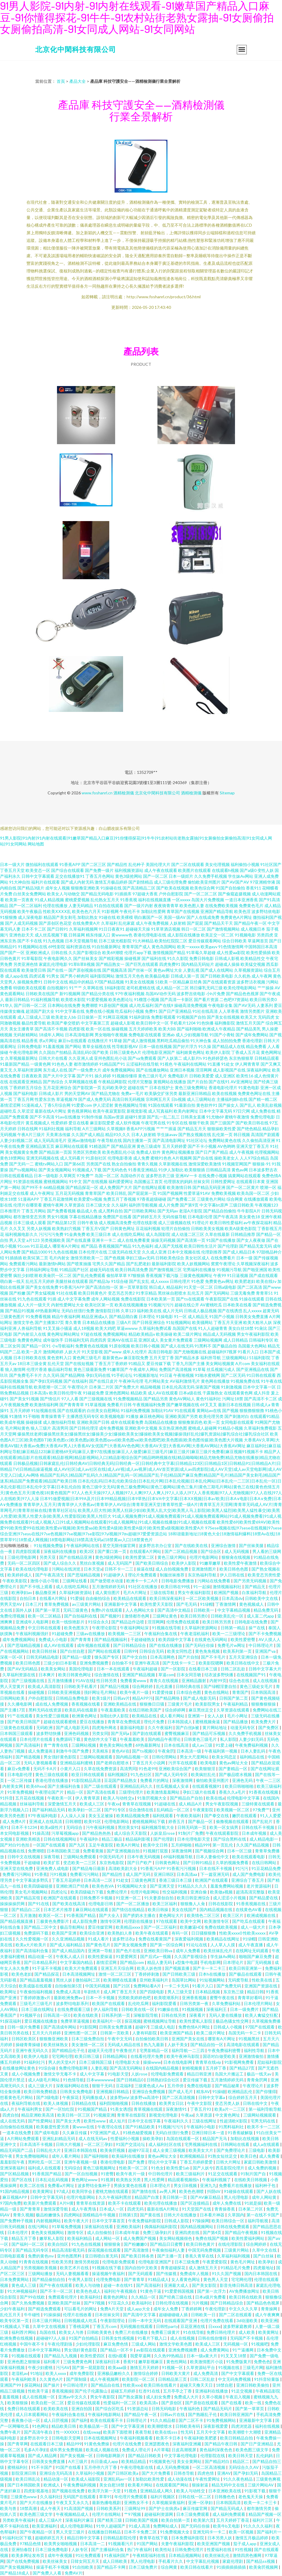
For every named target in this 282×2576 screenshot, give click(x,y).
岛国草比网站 (184, 1979)
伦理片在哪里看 (27, 1204)
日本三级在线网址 (38, 2009)
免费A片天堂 (112, 2308)
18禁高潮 (29, 2508)
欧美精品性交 (252, 958)
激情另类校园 (87, 2261)
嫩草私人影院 (52, 2238)
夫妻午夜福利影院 (178, 2543)
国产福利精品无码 (49, 1809)
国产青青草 (30, 2208)
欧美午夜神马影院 (183, 2056)
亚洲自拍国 (82, 2408)
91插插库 (123, 893)
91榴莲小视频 (146, 999)
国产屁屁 (195, 923)
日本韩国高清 (263, 1692)
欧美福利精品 (80, 2238)
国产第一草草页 (250, 2408)
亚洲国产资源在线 (261, 1985)
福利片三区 (263, 2520)
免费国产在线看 (117, 1216)
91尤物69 (215, 1116)
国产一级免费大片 (84, 1069)
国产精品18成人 (15, 2572)
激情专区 (76, 2232)
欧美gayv (209, 946)
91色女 (157, 2167)
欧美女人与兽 (72, 2332)
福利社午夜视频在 (121, 2291)
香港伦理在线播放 (52, 1780)
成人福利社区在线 (165, 2144)
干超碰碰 (32, 1862)
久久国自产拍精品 (55, 1052)
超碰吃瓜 (8, 1110)
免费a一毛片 (132, 1093)
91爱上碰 (224, 1745)
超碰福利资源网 (159, 2514)
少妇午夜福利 (13, 2308)
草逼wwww (127, 1328)
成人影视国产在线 (229, 1069)
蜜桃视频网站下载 (149, 1821)
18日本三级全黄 (32, 1363)
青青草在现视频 (137, 1803)
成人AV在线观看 (163, 1392)
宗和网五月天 (158, 1099)
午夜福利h (89, 1839)
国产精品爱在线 (264, 1897)
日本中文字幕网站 (45, 2349)
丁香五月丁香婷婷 (111, 1363)
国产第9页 (189, 1204)
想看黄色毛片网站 (17, 2097)
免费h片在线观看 (107, 1610)
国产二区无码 (233, 1375)
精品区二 (241, 2461)
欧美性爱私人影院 (196, 2021)
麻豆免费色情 (116, 2343)
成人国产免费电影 (249, 1874)
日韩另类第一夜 (194, 2003)
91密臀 (107, 2173)
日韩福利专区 (261, 1339)
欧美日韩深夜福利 (166, 1598)
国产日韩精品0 (130, 2079)
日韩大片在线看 (53, 1058)
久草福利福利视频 (234, 2255)
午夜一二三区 (268, 1780)
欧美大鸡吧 (105, 1328)
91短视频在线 (43, 1410)
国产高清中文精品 (174, 1610)
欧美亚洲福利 (45, 2525)
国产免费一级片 (99, 870)
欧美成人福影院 (86, 2478)
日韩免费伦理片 (189, 2549)
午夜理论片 (78, 1386)
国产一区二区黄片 (242, 1187)
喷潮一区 (268, 1187)
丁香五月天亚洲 (228, 1322)
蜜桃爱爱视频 (77, 899)
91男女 (52, 975)
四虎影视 (76, 1028)
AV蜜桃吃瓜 (211, 1304)
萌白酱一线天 (12, 1281)
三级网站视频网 (208, 1339)
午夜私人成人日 (70, 1956)
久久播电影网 (20, 1703)
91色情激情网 (231, 946)
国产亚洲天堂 (162, 1885)
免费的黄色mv (41, 2255)
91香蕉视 (128, 899)
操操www (152, 2062)
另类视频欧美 (53, 1240)
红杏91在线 (150, 2390)
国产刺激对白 (236, 1416)
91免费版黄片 (238, 2361)
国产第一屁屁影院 (89, 2367)
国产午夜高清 (225, 1216)
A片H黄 (67, 2203)
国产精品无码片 (218, 2408)
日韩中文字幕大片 (265, 1668)
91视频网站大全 (132, 1885)
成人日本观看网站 (32, 2414)
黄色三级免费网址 (191, 1087)
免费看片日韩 (119, 1404)
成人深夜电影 (30, 917)
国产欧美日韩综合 (152, 1563)
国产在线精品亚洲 (76, 1557)
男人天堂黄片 (13, 1686)
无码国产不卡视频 (247, 2338)
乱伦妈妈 (264, 2455)
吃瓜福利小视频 (129, 1011)
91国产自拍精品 (84, 2338)
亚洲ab (168, 1034)
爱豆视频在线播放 (41, 2021)
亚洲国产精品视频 (139, 1674)
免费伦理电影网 (73, 2067)
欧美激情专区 (217, 1921)
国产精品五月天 (191, 1128)
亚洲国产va (265, 1651)
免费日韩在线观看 (24, 2408)
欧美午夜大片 (77, 2220)
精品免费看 (256, 1046)
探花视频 (133, 2021)
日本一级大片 (12, 864)
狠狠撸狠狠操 (264, 1703)
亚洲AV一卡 (186, 1175)
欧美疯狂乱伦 (203, 1774)
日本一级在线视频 (155, 1046)
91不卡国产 (42, 2467)
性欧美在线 (262, 1979)
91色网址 (40, 2426)
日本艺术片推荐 (58, 1909)
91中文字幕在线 (70, 1011)
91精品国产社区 (74, 1269)
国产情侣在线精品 (128, 1909)
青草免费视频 (57, 1604)
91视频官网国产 (236, 1163)
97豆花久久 (118, 2302)
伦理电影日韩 (101, 1903)
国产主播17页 (13, 1709)
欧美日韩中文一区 (152, 1022)
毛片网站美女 (156, 1381)
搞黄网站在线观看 (244, 1175)
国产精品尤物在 (105, 1093)
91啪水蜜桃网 (207, 1375)
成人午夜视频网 (105, 2379)
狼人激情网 (15, 1369)
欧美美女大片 (201, 2150)
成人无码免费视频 (173, 2467)
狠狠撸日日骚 (152, 1703)
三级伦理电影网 (22, 1557)
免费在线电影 (199, 2085)
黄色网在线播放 (215, 1381)
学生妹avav (167, 1134)
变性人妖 (265, 870)
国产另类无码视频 (250, 1580)
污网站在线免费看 (214, 1580)
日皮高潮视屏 (184, 2449)
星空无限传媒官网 (119, 1545)
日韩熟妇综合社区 (163, 2079)
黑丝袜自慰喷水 (172, 1292)
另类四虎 (265, 934)
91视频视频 (193, 2009)
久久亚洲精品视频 (68, 1938)
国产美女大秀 (68, 2120)
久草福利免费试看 (155, 1328)
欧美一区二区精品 (45, 1615)
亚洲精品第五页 (40, 1146)
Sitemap (227, 792)
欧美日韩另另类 (217, 1621)
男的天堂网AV (77, 1093)
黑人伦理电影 (236, 2197)
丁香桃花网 (79, 2326)
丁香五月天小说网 (149, 1762)
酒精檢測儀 (123, 792)
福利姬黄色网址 (190, 1052)
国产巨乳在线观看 (141, 964)
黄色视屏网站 (79, 1110)
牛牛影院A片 (249, 1210)
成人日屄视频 (56, 2420)
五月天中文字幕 (211, 2432)
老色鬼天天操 (251, 2496)
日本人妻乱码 (253, 1750)
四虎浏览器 (242, 2426)
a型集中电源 (186, 1962)
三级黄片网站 (237, 2250)
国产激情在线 (144, 2191)
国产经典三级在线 (176, 2296)
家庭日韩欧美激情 (261, 2161)
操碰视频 (119, 1028)
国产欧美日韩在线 (252, 1122)
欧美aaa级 (117, 2367)
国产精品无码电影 (97, 893)
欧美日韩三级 (87, 2056)
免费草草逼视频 (75, 2021)
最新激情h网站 (52, 1263)
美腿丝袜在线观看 (71, 1281)
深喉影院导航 (146, 2015)
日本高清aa (187, 1874)
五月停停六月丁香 (101, 2467)
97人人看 (69, 1398)
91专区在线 (177, 1122)
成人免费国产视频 (140, 2238)
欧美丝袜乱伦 (217, 2555)
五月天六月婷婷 (47, 2032)
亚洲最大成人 (176, 2285)
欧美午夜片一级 (135, 1692)
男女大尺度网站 (194, 1756)
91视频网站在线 (32, 946)
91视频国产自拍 (191, 1017)
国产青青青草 (71, 1404)
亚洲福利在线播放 (212, 2390)
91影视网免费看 (239, 2062)
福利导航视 (258, 2220)
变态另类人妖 (228, 2103)
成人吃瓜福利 (141, 1005)
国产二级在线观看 (101, 1786)
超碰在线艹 (138, 1087)
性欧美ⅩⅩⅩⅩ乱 (57, 911)
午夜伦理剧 (215, 2308)
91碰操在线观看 (239, 2191)
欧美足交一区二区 (217, 934)
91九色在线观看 (32, 1298)
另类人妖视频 (38, 1228)
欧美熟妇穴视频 (66, 1228)
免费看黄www (133, 1680)
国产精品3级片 (30, 887)
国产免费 (136, 2161)
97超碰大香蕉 (145, 893)
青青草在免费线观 (124, 1721)
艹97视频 (133, 2514)
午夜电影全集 (220, 1005)
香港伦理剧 (252, 1040)
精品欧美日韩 (64, 2426)
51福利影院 (259, 1357)
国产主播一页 (170, 2255)
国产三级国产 (222, 1122)
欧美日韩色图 (28, 1662)
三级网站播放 (40, 2273)
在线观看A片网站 (146, 1551)
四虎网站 (72, 2214)
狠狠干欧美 (199, 1122)
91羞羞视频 (53, 1046)
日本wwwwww (100, 2079)
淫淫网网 (203, 1069)
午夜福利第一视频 (221, 1750)
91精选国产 (99, 1146)
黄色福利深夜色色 (216, 2449)
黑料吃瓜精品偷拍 (173, 1040)
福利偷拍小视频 (245, 864)
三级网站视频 (84, 1745)
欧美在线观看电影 (249, 1856)
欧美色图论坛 (120, 999)
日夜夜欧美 (31, 1075)
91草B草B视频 (81, 964)
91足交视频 (242, 2390)
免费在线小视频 (99, 1011)
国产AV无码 (245, 1005)
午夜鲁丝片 (126, 2050)
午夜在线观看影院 (222, 1833)
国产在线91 (219, 1081)
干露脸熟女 (212, 1392)
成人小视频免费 (26, 2073)
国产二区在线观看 (187, 864)
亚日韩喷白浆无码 (102, 2255)
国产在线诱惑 (230, 1310)
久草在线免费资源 (101, 1768)
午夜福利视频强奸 (32, 1633)
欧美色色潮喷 (192, 2191)
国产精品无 (255, 1586)
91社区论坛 (196, 1140)
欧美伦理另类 (211, 1416)
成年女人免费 (166, 2308)
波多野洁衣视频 (250, 981)
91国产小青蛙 (222, 1034)
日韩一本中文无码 (145, 2320)
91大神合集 (201, 1040)
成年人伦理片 (134, 1351)
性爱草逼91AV (197, 1193)
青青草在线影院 (132, 2114)
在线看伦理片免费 (147, 2056)
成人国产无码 (138, 1874)
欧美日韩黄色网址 (75, 1674)
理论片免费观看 (142, 1574)
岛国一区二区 (107, 1175)
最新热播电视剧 (107, 2502)
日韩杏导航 (184, 2473)
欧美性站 (163, 2549)
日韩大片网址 (228, 2161)
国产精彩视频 (111, 958)
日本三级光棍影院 (115, 940)
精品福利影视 (138, 1839)
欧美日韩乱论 (28, 2478)
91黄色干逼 (151, 2291)
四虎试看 (37, 975)
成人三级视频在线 (174, 1222)
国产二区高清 (249, 1287)
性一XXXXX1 (68, 2432)
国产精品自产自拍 (187, 1797)
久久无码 (51, 1375)
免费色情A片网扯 (194, 2026)
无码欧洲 (44, 1727)
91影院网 (88, 2026)
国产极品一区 (201, 1821)
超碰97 (141, 2026)
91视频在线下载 (107, 2267)
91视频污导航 (229, 1269)
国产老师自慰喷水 (113, 1762)
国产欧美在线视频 (172, 887)
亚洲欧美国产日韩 (93, 1422)
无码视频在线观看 (137, 2326)
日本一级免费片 (245, 2009)
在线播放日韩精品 (105, 2531)
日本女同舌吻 (189, 1674)
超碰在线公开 (186, 1304)
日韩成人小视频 (228, 2026)
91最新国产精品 (14, 1064)
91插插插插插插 (231, 2567)
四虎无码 (136, 2208)
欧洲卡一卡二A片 (142, 1580)
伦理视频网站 (267, 1152)
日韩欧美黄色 (100, 2332)
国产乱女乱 (139, 1281)
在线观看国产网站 (172, 2484)
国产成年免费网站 (252, 1034)
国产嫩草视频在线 (182, 1404)
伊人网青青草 (247, 1064)
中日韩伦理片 (161, 2173)
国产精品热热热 (97, 1833)
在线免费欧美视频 (221, 905)
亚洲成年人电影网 (32, 1621)
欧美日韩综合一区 (228, 2220)
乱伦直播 (164, 1686)
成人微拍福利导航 (59, 1422)
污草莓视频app (65, 1833)
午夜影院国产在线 (221, 1298)
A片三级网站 (94, 1128)
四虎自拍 (10, 2114)
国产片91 (85, 1075)
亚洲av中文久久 (73, 2396)
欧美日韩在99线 (176, 1586)
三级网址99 (135, 2508)
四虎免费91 (169, 964)
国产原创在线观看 (202, 2402)
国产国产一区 (12, 952)
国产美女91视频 (24, 1398)
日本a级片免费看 (211, 2296)
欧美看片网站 (140, 2484)
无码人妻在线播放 (226, 2015)
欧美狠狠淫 (205, 1768)
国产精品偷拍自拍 (49, 2279)
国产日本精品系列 (41, 1962)
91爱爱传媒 (163, 1692)
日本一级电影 (46, 1175)
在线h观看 (118, 2355)
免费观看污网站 (23, 1263)
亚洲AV (224, 2473)
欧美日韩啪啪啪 (239, 1786)
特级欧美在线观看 (29, 987)
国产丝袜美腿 (251, 1545)
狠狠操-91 (261, 1163)
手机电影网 (210, 1962)
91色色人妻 (62, 1064)
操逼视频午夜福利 (109, 2273)
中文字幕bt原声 (213, 1204)
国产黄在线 (150, 2214)
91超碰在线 (165, 1803)
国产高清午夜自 (38, 2432)
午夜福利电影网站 (105, 2414)
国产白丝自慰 (72, 1651)
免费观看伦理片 (63, 2296)
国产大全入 (109, 1915)
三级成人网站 (144, 2343)
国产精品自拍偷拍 (219, 1210)
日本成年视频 (254, 1833)
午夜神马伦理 (131, 1381)
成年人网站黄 (264, 2197)
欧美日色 (248, 2156)
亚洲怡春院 (22, 2549)
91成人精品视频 (49, 899)
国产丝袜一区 (140, 970)
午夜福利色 (190, 2408)
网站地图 (36, 843)
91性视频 (243, 2549)
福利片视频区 (163, 2496)
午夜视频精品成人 (73, 2514)
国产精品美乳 (248, 1028)
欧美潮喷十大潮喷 (245, 2432)
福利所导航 (210, 1357)
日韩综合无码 (152, 1651)
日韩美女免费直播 (251, 1316)
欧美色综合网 (202, 887)
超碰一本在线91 (118, 2285)
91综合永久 (98, 1621)
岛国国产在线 (184, 1328)
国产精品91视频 (19, 1310)
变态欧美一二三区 (80, 1862)
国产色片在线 (128, 1950)
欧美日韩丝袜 (45, 1651)
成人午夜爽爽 (268, 2314)
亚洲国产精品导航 (216, 911)
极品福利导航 (60, 1369)
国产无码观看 (141, 2273)
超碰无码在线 (102, 1269)
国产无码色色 (115, 1169)
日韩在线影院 (221, 1903)
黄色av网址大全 (167, 970)
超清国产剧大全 (40, 1011)
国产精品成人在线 (228, 1046)
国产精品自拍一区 (207, 2044)
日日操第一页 (89, 1017)
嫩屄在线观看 (245, 1815)
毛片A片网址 (135, 1592)
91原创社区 (96, 1157)
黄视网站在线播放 (169, 1081)
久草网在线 (93, 987)
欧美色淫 (242, 911)
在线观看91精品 (264, 1416)
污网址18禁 (232, 1398)
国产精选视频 (28, 1756)
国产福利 (79, 2420)
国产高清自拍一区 (101, 1287)
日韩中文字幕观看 (37, 876)
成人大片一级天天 (33, 1304)
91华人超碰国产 (111, 2525)
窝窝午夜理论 (223, 1263)
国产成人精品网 (43, 2455)
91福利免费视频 (135, 1410)
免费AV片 (74, 2572)
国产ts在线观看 (190, 1298)
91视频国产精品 (93, 2109)
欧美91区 (93, 1821)
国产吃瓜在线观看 (249, 1921)
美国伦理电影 (81, 1668)
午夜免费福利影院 (145, 2220)
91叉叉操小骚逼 (57, 1328)
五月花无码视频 (69, 1193)
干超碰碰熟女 (143, 1639)
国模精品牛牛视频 (99, 2214)
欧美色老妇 (21, 1974)
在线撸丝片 (98, 1040)
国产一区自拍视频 (81, 2173)
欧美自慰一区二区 (48, 2402)
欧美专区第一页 (15, 2320)
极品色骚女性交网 (232, 2021)
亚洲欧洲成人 (38, 952)
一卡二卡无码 (177, 1985)
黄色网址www (84, 2179)
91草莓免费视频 (67, 2226)
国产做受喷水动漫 (107, 1580)
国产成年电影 (47, 2132)
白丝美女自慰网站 (103, 1410)
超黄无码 (271, 1310)
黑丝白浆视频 (92, 1563)
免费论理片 (117, 1891)
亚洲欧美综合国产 (175, 1768)
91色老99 (147, 1768)
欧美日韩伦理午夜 (65, 1392)
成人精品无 (198, 1316)
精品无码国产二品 (17, 2150)
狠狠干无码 (102, 2085)
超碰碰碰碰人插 (174, 2314)
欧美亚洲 (269, 2320)
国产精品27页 (242, 2067)
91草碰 (115, 1040)
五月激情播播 (60, 1680)
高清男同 (60, 1428)
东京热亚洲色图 (172, 1428)
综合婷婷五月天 (243, 2097)
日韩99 (130, 1651)
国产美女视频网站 (54, 1169)
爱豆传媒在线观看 (84, 2402)
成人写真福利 (160, 1110)
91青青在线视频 (34, 2261)
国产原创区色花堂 (55, 923)
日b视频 (178, 1099)
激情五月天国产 (250, 1022)
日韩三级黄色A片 (125, 1052)
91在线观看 (185, 1410)
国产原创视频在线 (84, 970)
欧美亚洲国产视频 (214, 2543)
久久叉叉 (17, 1228)
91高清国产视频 (79, 2508)
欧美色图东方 (77, 1627)
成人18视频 (83, 1328)
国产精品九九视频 (61, 2355)
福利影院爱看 (164, 2003)
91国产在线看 (69, 2467)
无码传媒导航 (174, 1216)
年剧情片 (92, 1991)
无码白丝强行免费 (77, 1310)
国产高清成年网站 (60, 2026)
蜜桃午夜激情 (237, 1116)
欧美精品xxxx (128, 1927)
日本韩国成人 (180, 1721)
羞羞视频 (11, 2396)
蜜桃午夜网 (53, 1204)
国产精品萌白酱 (123, 1316)
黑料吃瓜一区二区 (45, 2161)
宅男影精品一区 (154, 2050)
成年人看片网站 (66, 2156)
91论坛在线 (197, 1944)
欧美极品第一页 (94, 2426)
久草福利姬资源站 (76, 1592)
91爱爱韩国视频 (179, 2291)
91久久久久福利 (258, 2525)
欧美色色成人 (89, 2291)
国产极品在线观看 (246, 1974)
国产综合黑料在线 (230, 1839)
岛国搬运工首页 (148, 1181)
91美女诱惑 (120, 2109)
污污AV (63, 2367)
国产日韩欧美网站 (140, 1210)
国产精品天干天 (218, 923)
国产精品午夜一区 (250, 923)
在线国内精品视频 (162, 2067)
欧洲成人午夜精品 (218, 1028)
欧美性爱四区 (93, 2355)
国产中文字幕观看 (238, 2373)
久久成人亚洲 (154, 1251)
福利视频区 (118, 1774)
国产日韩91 (57, 928)
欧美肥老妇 (245, 1281)
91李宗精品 (146, 1292)
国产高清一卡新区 (176, 999)
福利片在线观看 (45, 882)
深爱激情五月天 (62, 1803)
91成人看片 (99, 1938)
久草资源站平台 (201, 2367)
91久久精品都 (163, 2420)
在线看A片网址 (53, 1598)
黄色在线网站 (217, 1692)
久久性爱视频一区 (32, 1938)
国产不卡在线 (29, 940)
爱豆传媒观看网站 (204, 940)
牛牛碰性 (32, 2314)
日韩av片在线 (173, 2414)
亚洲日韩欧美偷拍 (253, 2385)
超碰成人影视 (122, 1022)
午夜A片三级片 (31, 1134)
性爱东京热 (45, 1099)
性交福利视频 (175, 1891)
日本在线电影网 (178, 2062)
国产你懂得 (266, 2091)
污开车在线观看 (183, 1762)
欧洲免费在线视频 (17, 2338)
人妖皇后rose (163, 1833)
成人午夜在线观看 (160, 870)
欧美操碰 (164, 1334)
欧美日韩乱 (116, 1193)
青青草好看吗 (250, 1997)
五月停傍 (175, 2085)
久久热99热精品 (169, 2355)
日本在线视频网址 (101, 2437)
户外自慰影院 (171, 893)
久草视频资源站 (248, 970)
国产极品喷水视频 (236, 1774)
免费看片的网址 (155, 1780)
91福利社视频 (51, 1128)
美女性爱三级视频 (53, 1715)
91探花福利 (11, 2021)
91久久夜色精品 (238, 2478)
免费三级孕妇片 (157, 2232)
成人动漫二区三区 (187, 1234)
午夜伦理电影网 (23, 1052)
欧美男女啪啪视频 (61, 2543)
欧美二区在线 (32, 2185)
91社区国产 (270, 864)
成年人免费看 (188, 1950)
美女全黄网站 (189, 2461)
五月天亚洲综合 (243, 1657)
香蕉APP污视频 (140, 1128)
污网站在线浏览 (66, 1568)
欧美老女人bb (63, 1017)
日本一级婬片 (181, 876)
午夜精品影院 (268, 2390)
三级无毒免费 (242, 1292)
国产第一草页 (48, 1610)
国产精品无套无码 (255, 1246)
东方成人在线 (55, 1069)
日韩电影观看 (13, 2255)
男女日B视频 (186, 2185)
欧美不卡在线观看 (125, 2203)
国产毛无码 (187, 1604)
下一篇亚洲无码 (215, 1874)
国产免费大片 (127, 1386)
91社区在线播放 (143, 1586)
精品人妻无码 (160, 1962)
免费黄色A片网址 (236, 917)
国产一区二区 (155, 876)
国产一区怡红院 (60, 2109)
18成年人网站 (51, 1034)
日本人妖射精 (143, 1134)
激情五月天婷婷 (145, 2367)
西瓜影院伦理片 (230, 2167)
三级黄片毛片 (180, 1703)
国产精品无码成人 (227, 2508)
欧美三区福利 (165, 1903)
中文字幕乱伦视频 (203, 2561)
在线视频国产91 (251, 1674)
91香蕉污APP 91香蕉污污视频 (168, 1868)
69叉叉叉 (208, 1404)
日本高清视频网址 (79, 1974)
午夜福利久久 (176, 2120)
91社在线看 (66, 1292)
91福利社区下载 (17, 2537)
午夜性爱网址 (208, 2478)
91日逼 (166, 1375)
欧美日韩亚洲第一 (246, 1968)
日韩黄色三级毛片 (201, 1739)
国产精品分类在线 (97, 993)
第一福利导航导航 (265, 2109)
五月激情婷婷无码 (109, 1586)
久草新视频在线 (173, 1163)
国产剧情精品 (140, 882)
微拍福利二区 (88, 1979)
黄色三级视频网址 (100, 2167)
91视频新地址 (146, 1375)
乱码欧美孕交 (114, 1087)
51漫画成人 (32, 1105)
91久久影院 (177, 958)
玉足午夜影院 (101, 1844)
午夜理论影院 (105, 1627)
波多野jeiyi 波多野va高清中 (135, 2097)
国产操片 (52, 2385)
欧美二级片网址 (187, 1334)
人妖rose (139, 2073)
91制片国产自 (254, 2173)
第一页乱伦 (223, 1844)
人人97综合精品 (254, 1157)
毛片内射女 (59, 1257)
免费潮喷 (89, 1005)
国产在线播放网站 (152, 1069)
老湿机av (19, 2373)
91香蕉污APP (72, 1287)
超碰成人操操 (227, 964)
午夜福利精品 (236, 1703)
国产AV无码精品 (22, 1668)
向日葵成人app (105, 2461)
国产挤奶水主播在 (140, 1915)
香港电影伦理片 (223, 1087)
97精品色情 (31, 2543)
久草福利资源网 (27, 1069)
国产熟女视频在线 (194, 1134)
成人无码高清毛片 (50, 1140)
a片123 (33, 1240)
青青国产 (240, 1692)
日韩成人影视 (227, 958)
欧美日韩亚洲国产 (237, 2414)
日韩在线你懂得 (213, 2338)
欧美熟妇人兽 (120, 1932)
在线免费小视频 (212, 1175)
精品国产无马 (215, 2138)
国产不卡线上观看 (36, 1586)
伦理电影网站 (117, 1821)
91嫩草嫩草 (210, 1563)
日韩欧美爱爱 (201, 1075)
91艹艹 (75, 987)
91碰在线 (107, 917)
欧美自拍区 (58, 2244)
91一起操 (201, 1586)
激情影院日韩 (107, 1310)
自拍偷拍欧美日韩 (152, 2038)
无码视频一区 (236, 2343)
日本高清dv (232, 1598)
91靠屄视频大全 (152, 1797)
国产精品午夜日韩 (221, 2443)
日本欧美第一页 (160, 1298)
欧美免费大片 (264, 1721)
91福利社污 (35, 2062)
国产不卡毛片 (213, 1657)
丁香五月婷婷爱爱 (197, 2161)
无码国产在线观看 (80, 2496)
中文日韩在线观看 (45, 1627)
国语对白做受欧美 (219, 2056)
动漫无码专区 (243, 1727)
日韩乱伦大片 (49, 2150)
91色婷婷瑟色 (215, 1058)
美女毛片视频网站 (31, 1891)
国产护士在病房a (164, 2508)
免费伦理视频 (13, 1615)
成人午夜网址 (42, 1193)
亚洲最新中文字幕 (121, 1604)
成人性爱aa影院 (230, 952)
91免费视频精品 (127, 1398)
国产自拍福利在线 (81, 1615)
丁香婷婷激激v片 (35, 1997)
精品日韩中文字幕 (84, 2537)
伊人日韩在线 (232, 1574)
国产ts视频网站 (23, 1169)
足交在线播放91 (70, 876)
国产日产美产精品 (211, 1152)
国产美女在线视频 (223, 1017)
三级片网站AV (261, 2484)
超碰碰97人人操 (51, 2338)
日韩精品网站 (115, 2056)
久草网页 (67, 1175)
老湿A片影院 (190, 1210)
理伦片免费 (154, 1721)
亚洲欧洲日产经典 (73, 1885)
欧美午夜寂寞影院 (109, 1110)
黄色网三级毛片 (87, 1357)
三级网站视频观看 (96, 1756)
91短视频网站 (178, 1322)
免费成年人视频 (194, 2273)
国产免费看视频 (61, 1210)
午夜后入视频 (238, 2396)
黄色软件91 (206, 1105)
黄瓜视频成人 (38, 1122)
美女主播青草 (21, 1028)
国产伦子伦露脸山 (91, 2390)
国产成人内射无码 (77, 882)
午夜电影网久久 (57, 958)
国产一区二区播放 (133, 1903)
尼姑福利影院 (269, 2062)
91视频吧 (259, 2343)
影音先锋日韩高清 (237, 2285)
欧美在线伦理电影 (32, 1568)
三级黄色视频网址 (195, 1275)
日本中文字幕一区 (259, 1386)
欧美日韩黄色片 (92, 1292)
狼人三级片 (41, 1428)
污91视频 (59, 1874)
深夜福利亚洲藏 (187, 2443)
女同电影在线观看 (237, 1422)
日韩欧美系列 (109, 2508)
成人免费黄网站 (215, 2349)
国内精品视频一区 (133, 1756)
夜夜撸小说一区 (26, 2420)
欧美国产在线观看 (109, 2003)
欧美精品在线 (144, 1715)
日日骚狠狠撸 (204, 1932)
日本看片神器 (212, 2214)
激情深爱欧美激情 (204, 1163)
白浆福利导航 (254, 1592)
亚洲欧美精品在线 (120, 1703)
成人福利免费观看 (229, 2514)
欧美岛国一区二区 (253, 1193)
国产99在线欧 (33, 2296)
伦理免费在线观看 (183, 1621)
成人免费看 (270, 2156)
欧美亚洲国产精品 (177, 2032)
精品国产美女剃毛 (59, 917)
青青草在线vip (208, 2062)
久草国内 (236, 2214)
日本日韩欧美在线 (29, 1357)
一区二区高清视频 (209, 2467)
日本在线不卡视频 (216, 1868)
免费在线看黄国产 (155, 1938)
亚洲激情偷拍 (251, 2056)
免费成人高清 (68, 1991)
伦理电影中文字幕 (244, 1797)
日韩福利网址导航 (42, 1269)
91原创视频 (119, 1345)
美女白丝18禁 (241, 1328)
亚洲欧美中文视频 (141, 1428)
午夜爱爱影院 (215, 2261)
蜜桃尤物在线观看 (112, 2191)
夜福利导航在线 (26, 2103)
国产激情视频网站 (223, 928)
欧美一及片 (31, 1351)
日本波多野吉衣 (263, 1169)
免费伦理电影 (262, 1116)
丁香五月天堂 (12, 870)
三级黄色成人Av (150, 2085)
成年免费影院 (82, 2373)
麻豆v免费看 (19, 1768)
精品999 (202, 1844)
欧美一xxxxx (188, 946)
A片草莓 (161, 2449)
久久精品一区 (144, 2296)
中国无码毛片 (112, 1856)
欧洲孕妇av (22, 1592)
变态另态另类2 (121, 1292)
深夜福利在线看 (99, 2226)
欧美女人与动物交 (63, 893)
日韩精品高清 (218, 1169)
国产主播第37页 (49, 1322)
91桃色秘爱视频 (138, 2132)
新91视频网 (69, 993)
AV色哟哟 (226, 1146)
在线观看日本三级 (47, 2443)
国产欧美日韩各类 (138, 2255)
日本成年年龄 (127, 2232)
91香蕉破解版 (241, 2132)
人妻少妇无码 (251, 1739)
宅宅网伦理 (62, 2056)
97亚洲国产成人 (105, 2132)
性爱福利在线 (219, 2549)
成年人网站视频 (105, 1298)
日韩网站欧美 (13, 1698)
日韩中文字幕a (212, 2097)
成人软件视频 (127, 1122)
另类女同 (100, 1733)
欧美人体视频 (56, 2103)
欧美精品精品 (134, 2461)
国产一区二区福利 (25, 905)
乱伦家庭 (126, 923)
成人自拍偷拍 (100, 2232)
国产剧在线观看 (147, 1733)
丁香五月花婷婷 (66, 1880)
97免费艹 (85, 1175)
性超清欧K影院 (234, 2120)
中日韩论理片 (75, 2385)
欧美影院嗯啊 (211, 1662)
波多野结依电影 (265, 911)
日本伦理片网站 (258, 2003)
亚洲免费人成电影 (53, 1868)
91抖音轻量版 (267, 2379)
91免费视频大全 (175, 2531)
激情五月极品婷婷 (111, 882)
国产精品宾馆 (28, 1897)
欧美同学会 (82, 2191)
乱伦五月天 (10, 2314)
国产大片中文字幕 (59, 1075)
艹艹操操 (265, 987)
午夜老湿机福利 (195, 1633)
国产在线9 (164, 1005)
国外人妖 (24, 1610)
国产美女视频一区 (77, 2455)
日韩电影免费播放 (178, 1580)
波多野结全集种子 (94, 2185)
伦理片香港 (36, 1369)
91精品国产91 (112, 1064)
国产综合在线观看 (67, 870)
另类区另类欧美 (87, 1152)
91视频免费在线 (245, 1381)
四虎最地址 (263, 2267)
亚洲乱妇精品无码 (59, 2138)
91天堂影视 (92, 1351)
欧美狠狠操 (18, 2402)
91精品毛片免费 (236, 2267)
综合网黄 (234, 1199)
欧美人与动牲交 (191, 2490)
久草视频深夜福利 (252, 1263)
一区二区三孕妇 (98, 2144)
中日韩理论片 (261, 1645)
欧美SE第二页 (35, 1257)
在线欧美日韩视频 (251, 2179)
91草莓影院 (32, 958)
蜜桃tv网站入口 (49, 1163)
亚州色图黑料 (70, 2255)
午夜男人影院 (81, 2279)
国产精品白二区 (26, 1909)
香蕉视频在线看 (86, 1703)
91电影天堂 (118, 2073)
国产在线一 (57, 970)
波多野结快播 (49, 1733)
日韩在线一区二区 (195, 2496)
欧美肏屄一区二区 (55, 1275)
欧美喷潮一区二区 (50, 1386)
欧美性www (95, 2120)
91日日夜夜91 (112, 928)
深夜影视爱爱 (216, 2426)
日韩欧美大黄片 (176, 2373)
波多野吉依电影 (191, 993)
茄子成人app (245, 2543)
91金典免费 (74, 1234)
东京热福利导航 (202, 1574)
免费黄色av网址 (219, 1281)
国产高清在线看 (101, 1792)
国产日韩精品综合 (130, 1645)
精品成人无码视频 (219, 1334)
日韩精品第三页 (173, 2379)
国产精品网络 (72, 1375)
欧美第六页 (203, 2520)
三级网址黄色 (165, 1615)
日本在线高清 (176, 1745)
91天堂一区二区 (198, 1287)
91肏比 (260, 1328)
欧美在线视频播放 (131, 1304)
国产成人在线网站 (216, 970)
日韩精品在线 (84, 2103)
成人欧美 (247, 2332)
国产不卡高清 (42, 1116)
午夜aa (187, 2114)
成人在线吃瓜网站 (128, 1234)
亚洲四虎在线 (187, 2232)
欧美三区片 (233, 1915)
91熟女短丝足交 (223, 2156)
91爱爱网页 (127, 1956)
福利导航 (73, 1128)
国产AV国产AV (235, 882)
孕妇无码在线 (98, 1375)
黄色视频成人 (252, 1604)
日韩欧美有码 (188, 2426)
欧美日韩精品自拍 (237, 2437)
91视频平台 (30, 2015)
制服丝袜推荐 (172, 1574)
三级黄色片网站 (211, 1199)
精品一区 (75, 1792)
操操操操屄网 (13, 1903)
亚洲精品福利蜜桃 (77, 1762)
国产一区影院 (173, 1668)
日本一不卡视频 (100, 1997)
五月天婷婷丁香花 (233, 2520)
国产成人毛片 (181, 2091)
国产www (113, 1351)
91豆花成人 (41, 1246)
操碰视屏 (132, 958)
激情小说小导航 (45, 1580)
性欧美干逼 (38, 2390)
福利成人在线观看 (45, 2167)
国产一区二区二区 (200, 893)
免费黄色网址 (29, 1339)
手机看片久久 (171, 2561)
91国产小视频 (221, 1316)
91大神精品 (143, 940)
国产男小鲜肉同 (74, 975)
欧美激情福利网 (44, 1404)
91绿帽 (206, 1604)
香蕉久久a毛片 (232, 1792)
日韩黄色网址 (122, 1228)
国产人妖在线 (268, 2191)
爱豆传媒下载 (158, 1363)
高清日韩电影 (160, 1351)
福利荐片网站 (24, 2332)
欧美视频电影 (112, 1416)
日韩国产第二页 (234, 1698)
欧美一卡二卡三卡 (261, 2502)
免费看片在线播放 (236, 2185)
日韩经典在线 (188, 1686)
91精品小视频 (230, 1428)
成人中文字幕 (92, 2073)
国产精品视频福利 (111, 1639)
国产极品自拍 (224, 1345)
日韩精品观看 (266, 1058)
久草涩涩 (25, 1110)
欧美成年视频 (12, 1422)
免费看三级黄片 (166, 2332)
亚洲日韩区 (164, 1874)
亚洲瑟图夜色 (157, 2443)
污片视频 (200, 2302)
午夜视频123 (266, 1204)
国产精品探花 (47, 1974)
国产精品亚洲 (123, 1146)
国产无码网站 (217, 1292)
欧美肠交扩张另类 (161, 1093)
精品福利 (174, 1287)
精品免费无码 (266, 1610)
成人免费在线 (263, 1110)
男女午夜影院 (103, 2396)
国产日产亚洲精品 (175, 1011)
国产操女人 (228, 1105)
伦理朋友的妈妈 (178, 1181)
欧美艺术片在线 (75, 2267)
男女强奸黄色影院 (60, 1756)
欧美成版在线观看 (36, 1985)
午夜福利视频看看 (137, 2437)
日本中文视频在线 (183, 1251)
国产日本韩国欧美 (24, 2484)
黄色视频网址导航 (130, 1105)
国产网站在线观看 (105, 1651)
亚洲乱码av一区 (118, 2478)
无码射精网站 (25, 1034)
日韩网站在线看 (235, 2144)
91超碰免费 (63, 1633)
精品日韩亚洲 (199, 2073)
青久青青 (73, 1322)
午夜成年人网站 (143, 1369)
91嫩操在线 (168, 2009)
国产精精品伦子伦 (68, 2050)
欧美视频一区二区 (233, 1809)
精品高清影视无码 (68, 2250)
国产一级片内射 (138, 905)
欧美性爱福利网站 (248, 2238)
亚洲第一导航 (100, 1950)
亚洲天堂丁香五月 (252, 1146)
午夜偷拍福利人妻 (169, 2250)
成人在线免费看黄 (133, 1240)
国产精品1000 (34, 1251)
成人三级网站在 (201, 1099)
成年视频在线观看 (94, 1645)
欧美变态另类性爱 (264, 1574)
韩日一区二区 (193, 928)
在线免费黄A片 (86, 923)
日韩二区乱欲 (233, 1668)
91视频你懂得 (124, 1075)
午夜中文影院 (200, 2103)
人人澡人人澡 (73, 1815)
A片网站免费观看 (23, 2138)
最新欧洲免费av (68, 1997)
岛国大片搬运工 (229, 2073)
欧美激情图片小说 (207, 2361)
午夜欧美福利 (189, 1815)
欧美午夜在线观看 (152, 1932)
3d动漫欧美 (247, 2320)
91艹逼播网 (243, 2349)
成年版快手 (53, 1339)
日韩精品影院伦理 (120, 2537)
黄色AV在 (121, 1750)
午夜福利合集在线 (161, 1633)
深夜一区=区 (12, 1657)
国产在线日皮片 (103, 1381)
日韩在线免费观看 (233, 2226)
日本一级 (244, 1257)
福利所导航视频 (143, 1204)
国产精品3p (99, 1281)
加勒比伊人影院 (115, 1715)
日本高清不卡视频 (36, 2144)
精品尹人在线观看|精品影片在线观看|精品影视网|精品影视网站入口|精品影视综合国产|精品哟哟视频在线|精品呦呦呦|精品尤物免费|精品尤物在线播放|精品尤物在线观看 (140, 1457)
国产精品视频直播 (17, 1921)
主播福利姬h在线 (232, 1099)
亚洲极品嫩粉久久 (114, 2373)
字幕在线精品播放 (85, 1216)
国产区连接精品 (195, 2203)
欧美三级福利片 (191, 2173)
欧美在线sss (166, 2432)
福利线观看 (163, 1815)
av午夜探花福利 (258, 1222)
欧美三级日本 (98, 1234)
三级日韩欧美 (241, 1204)
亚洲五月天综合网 (118, 1968)
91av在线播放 (67, 1116)
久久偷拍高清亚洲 (258, 1140)
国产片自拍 (197, 1081)
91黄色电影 (248, 1087)
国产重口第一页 (112, 1551)
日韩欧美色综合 (169, 1257)
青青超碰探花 (173, 2267)
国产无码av (167, 1210)
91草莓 (199, 1369)
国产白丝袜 (264, 2255)
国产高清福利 (28, 1745)
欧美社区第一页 (99, 1304)
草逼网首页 (258, 940)
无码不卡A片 (45, 1768)
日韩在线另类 (174, 2015)
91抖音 (6, 1797)
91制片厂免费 (190, 1833)
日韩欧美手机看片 (81, 1686)
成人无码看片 (72, 1157)
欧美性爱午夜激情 (241, 1563)
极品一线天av (259, 2073)
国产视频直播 (177, 1968)
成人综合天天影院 (131, 1833)
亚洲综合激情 (223, 1545)
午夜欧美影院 (15, 1580)
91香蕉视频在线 (251, 1903)
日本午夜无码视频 (144, 1856)
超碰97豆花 (139, 2150)
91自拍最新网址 (106, 946)
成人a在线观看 (266, 2144)
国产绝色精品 (249, 1128)
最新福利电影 (132, 1727)
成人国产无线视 (168, 1246)
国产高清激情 (137, 2250)
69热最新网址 (48, 1310)
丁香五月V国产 (95, 1228)
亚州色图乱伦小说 (110, 1058)
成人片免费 (168, 1204)
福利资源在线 (78, 946)
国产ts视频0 (143, 1750)
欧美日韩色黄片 (201, 2244)
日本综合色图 (189, 1692)
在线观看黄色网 (238, 1392)
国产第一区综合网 (167, 1944)
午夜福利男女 (30, 2109)
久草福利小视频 (90, 2473)
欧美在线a (215, 1797)
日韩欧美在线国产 (42, 993)
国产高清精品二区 (138, 887)
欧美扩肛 (52, 1862)
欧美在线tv (266, 1281)
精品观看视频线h (184, 2179)
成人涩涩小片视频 (230, 1897)
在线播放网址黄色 (19, 2067)
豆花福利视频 (148, 1228)
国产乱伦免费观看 (89, 1275)
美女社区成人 (197, 1257)
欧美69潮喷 (112, 952)
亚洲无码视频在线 (42, 1157)
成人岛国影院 (158, 1234)
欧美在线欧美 (86, 2015)
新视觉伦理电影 (164, 2114)
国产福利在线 (154, 958)
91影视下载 (255, 2490)
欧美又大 (249, 1017)
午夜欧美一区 (60, 1797)
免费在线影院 (133, 1298)
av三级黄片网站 (87, 1604)
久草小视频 (212, 2396)
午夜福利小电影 (201, 2126)
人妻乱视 (191, 970)
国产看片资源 (206, 999)
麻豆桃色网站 (152, 1416)
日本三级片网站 (47, 2320)
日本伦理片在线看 (36, 1739)
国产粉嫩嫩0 (135, 2244)
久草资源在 (74, 1204)
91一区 (180, 1316)
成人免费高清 (206, 2373)
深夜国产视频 (207, 1386)
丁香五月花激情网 (56, 1199)
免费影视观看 (163, 1017)
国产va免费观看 (142, 1058)
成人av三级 (202, 1745)
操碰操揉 (34, 1422)
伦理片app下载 (138, 952)
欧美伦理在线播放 (161, 2203)
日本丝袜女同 (107, 2314)
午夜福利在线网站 (190, 1064)
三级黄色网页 (144, 1880)
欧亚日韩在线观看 (88, 1774)
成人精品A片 (191, 1803)
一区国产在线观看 (49, 1844)
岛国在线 (48, 2332)
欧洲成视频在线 (261, 1915)
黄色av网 (239, 1169)
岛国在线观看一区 (183, 2138)
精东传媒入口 (98, 934)
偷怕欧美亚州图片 (204, 882)
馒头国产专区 (107, 1657)
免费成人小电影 (53, 1639)
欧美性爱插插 (258, 952)
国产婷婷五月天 (146, 1216)
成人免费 (141, 1157)
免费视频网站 (115, 1334)
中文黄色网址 (228, 2114)
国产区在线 (22, 2179)
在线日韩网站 (264, 1862)
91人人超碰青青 (212, 1328)
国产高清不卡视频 (51, 1028)
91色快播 (205, 1022)
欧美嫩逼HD (191, 1927)
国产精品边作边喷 (128, 1621)
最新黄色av (112, 1357)
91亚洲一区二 (129, 1897)
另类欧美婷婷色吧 (135, 1997)
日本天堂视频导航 (81, 940)
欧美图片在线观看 (194, 870)
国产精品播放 (236, 1721)
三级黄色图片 (12, 1316)
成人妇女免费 (159, 2396)
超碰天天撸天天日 (197, 2385)
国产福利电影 (25, 1093)
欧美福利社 (90, 2296)
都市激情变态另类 (29, 1216)
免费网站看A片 (147, 1985)
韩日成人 (157, 1287)
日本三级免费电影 (52, 2549)
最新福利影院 (164, 1263)
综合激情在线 (107, 1674)
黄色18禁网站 (12, 1157)
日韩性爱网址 (223, 1181)
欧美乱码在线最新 (81, 1709)
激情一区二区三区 (115, 1974)
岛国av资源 (113, 1116)
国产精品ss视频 (261, 2561)
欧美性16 (244, 1075)
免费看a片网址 (61, 2185)
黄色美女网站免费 (116, 1745)
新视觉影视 (137, 1110)
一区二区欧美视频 (202, 1598)
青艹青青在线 (56, 1745)
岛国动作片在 (132, 1175)
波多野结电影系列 (73, 2003)
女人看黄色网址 (186, 2279)
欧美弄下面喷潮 (118, 2432)
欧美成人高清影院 (45, 1686)
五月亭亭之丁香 (178, 2390)
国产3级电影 (48, 2097)
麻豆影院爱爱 (102, 1122)
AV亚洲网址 (242, 1081)
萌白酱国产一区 (148, 917)
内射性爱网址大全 (67, 1304)
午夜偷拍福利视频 (36, 1991)
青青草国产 (95, 1193)
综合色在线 (239, 1680)
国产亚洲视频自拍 (123, 1850)
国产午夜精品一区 (36, 2531)
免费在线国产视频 (212, 2238)
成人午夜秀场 (84, 2208)
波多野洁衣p (124, 1938)
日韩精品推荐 (243, 1234)
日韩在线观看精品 (16, 1175)
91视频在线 (229, 2367)
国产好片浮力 (185, 1046)
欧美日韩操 (158, 1909)
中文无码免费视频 (235, 2379)
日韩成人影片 (51, 1093)
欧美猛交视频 (253, 964)
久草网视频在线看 (80, 1081)
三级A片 (123, 1322)
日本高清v (39, 1392)
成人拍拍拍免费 (226, 1040)
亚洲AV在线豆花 (122, 1339)
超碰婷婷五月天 (50, 2537)
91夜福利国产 (117, 2555)
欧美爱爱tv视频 (88, 1199)
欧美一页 (212, 1422)
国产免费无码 (229, 1985)
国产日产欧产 (140, 1862)
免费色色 (262, 2361)
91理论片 (200, 1222)
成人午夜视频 (241, 1152)
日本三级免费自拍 (88, 2038)
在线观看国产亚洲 (181, 2320)
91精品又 (136, 1363)
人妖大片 (72, 1351)
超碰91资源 (135, 1116)
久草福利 (109, 923)
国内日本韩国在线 (261, 2273)
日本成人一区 (112, 2208)
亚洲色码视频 (77, 1733)
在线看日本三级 (203, 1668)
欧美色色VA (103, 1885)
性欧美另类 (61, 2261)
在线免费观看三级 (74, 2009)
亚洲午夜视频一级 (81, 2161)
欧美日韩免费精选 (41, 2091)
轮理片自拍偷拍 (175, 1228)
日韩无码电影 (164, 2408)
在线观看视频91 (207, 1786)
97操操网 (200, 2220)
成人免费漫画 (40, 1750)
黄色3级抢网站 (128, 876)
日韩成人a (261, 1404)
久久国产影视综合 (84, 952)
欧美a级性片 (52, 1827)
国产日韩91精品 (198, 1862)
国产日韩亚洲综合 (148, 1322)
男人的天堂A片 (62, 2062)
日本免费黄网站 (15, 2279)
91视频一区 (173, 2367)
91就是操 (252, 2203)
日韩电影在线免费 (251, 1621)
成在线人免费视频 (52, 1703)
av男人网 (168, 2191)
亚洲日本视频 (182, 1069)
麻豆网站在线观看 (71, 1146)
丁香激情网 (226, 1604)
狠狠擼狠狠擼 (251, 1410)
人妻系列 (264, 1005)
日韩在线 (59, 952)
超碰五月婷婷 (123, 2390)
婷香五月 (177, 1821)
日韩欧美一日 (203, 2314)
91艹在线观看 (20, 1715)
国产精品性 (117, 864)
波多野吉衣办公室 (155, 1545)
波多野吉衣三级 (160, 1175)
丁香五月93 (201, 2109)
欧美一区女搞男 (224, 1827)
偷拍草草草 (116, 1275)
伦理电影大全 (128, 2062)
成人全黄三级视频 (169, 2150)
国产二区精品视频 (181, 1551)
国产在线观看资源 (219, 981)
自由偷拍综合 (98, 1598)
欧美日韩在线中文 (243, 1662)
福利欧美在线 (149, 1310)
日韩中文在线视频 (24, 1856)
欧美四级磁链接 (38, 1885)
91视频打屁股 (156, 1850)
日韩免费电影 (29, 1046)
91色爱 (197, 1281)
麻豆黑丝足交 (201, 1709)
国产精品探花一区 (82, 1187)
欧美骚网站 (202, 1322)
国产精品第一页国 (55, 1152)
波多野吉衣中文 (34, 2437)
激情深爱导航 (56, 2208)
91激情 (15, 1416)
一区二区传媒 (20, 1780)
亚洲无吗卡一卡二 (209, 2531)
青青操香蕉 (225, 2208)
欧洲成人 (52, 2484)
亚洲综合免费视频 (149, 2091)
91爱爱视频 (97, 999)
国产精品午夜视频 (241, 2232)
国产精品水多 (187, 1357)
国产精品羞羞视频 (36, 1979)
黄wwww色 (121, 934)
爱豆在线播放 (92, 1721)
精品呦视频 (150, 1386)
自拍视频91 (57, 987)
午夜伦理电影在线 (137, 2467)
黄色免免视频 (208, 1651)
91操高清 (40, 1833)
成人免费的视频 (262, 2167)
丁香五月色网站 (99, 876)
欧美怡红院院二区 (171, 940)
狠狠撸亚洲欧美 (85, 887)
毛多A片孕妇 (35, 2449)
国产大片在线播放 (36, 2502)
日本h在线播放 (212, 1974)
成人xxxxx (159, 1281)
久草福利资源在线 (19, 1674)
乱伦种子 (136, 864)
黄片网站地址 (215, 1727)
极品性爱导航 (33, 1022)
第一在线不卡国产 (263, 2214)
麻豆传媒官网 (195, 2508)
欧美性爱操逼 (100, 1956)
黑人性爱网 (154, 2179)
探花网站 (32, 2385)
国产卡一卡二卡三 (209, 1968)
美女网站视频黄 (220, 1363)
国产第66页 (74, 1163)
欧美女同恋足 (224, 1756)
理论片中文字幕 (162, 2161)
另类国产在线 (98, 1163)
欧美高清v (149, 2402)
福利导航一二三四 (188, 2050)
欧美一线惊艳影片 (68, 1621)
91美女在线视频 (139, 981)
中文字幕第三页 (95, 1022)
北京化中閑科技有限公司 (75, 49)
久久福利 (119, 1204)
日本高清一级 (189, 1750)
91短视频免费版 (49, 1545)
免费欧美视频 (223, 1193)
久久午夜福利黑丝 (115, 2197)
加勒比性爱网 (153, 911)
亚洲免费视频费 (94, 1662)
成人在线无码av (93, 2138)
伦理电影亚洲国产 (158, 1052)
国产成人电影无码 (200, 1698)
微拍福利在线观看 (42, 864)
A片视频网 (182, 1157)
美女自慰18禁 (112, 2484)
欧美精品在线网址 (223, 1938)
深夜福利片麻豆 (80, 2520)
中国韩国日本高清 (260, 946)
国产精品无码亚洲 (208, 1187)
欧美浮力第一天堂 (105, 2490)
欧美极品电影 (157, 975)
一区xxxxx (181, 899)
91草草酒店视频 (165, 928)
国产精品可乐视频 (209, 1733)
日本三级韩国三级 (96, 2062)
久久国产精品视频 (253, 1844)
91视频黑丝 (250, 2038)
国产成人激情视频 (139, 1040)
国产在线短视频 (79, 1363)
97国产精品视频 (109, 981)
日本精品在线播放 (98, 1322)
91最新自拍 (184, 1105)
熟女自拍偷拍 (124, 1163)
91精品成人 (158, 2279)
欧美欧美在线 (56, 2408)
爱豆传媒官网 (100, 1927)
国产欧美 (100, 1052)
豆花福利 (124, 2085)
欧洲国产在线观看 (212, 1880)
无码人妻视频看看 (41, 1762)
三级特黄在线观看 (258, 1803)
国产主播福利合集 (64, 1786)
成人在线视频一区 (39, 2396)
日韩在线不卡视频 (258, 1827)
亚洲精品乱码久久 (137, 1786)
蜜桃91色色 (161, 1157)
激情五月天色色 (129, 975)
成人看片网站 (172, 1715)
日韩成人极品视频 (200, 1310)
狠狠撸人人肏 (193, 1903)
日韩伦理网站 (164, 1756)
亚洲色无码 (243, 1780)
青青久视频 (147, 1163)
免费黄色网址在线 (254, 1093)
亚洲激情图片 (204, 1568)
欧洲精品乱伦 (240, 2091)
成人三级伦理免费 (170, 882)
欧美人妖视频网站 (193, 1263)
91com (23, 1246)
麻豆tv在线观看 (72, 1040)
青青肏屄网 (257, 2079)
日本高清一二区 (98, 1880)
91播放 (132, 1416)
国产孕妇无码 (246, 2473)
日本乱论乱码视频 (52, 2179)
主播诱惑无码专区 (82, 1416)
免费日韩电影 (201, 958)
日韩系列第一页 (116, 2015)
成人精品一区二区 (172, 987)
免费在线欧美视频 (221, 1927)
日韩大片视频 (68, 2144)
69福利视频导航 (178, 1856)
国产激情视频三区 (165, 1269)
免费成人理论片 (137, 2449)
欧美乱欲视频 (269, 1105)
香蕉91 (129, 2361)
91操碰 (218, 2091)
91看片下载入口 (152, 2338)
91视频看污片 (121, 2543)
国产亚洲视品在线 (252, 1369)
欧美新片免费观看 (40, 2203)
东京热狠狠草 (241, 1058)
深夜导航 (52, 1856)
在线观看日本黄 (250, 1181)
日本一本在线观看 (113, 1668)
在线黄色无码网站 (211, 1639)
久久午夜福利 (160, 1727)
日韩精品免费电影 (73, 1698)
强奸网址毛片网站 (101, 1692)
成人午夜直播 (251, 1944)
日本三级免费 (187, 2261)
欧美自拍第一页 (176, 2520)
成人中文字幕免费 (73, 1298)
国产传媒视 (166, 2273)
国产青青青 (81, 1639)
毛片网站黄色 (17, 1428)
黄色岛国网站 (164, 946)
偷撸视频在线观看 (233, 1821)
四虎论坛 (59, 1891)
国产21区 (122, 1985)
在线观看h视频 (225, 870)
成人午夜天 (50, 2508)
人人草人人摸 (223, 1944)
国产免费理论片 (231, 2150)
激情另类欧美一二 (86, 1257)
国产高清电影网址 (168, 1140)
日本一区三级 (240, 1850)
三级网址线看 (75, 1580)
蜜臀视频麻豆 (177, 1733)
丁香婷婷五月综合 (25, 1087)
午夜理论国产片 (50, 1792)
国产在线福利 (75, 1381)
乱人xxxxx (252, 1310)
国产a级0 (248, 870)
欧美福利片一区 (107, 2021)
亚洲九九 (208, 2185)
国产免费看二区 (181, 1199)
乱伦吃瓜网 (139, 2003)
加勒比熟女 (87, 917)
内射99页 (217, 1680)
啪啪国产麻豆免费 (256, 1956)
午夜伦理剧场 (60, 2343)
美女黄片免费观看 (176, 1339)
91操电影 (164, 1316)
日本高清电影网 (79, 1034)
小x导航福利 (63, 1345)
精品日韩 (255, 1991)
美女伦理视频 (217, 864)
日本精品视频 (208, 1991)
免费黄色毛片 (251, 905)
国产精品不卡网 (111, 2567)
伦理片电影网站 (204, 1557)
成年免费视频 (111, 1428)
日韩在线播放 (144, 2103)
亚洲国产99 (11, 2385)
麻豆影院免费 (136, 1357)
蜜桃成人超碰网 (202, 1428)
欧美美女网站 (53, 1668)
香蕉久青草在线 (200, 2255)
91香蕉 (40, 1874)
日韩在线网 (27, 1128)
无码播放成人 (95, 2097)
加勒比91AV (162, 1410)
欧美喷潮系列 (166, 1997)
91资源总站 (138, 2408)
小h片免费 (215, 993)
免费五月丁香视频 (119, 1199)
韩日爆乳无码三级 (206, 987)
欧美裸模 (125, 917)
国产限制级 (77, 2379)
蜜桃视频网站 (55, 1181)
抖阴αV (214, 2191)
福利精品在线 (252, 1756)
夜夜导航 (143, 2432)
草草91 (105, 2496)
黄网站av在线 (209, 1410)
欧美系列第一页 (238, 1651)
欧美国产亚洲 (64, 1932)
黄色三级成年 (149, 1146)
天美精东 (100, 1750)
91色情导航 (73, 2079)
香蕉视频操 (62, 2390)
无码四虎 (266, 1017)
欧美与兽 (8, 2508)
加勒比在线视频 (245, 2138)
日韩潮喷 (73, 1821)
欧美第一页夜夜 (19, 899)
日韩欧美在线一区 (138, 2009)
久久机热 (242, 975)
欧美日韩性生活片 (200, 1246)
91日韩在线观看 (261, 1375)
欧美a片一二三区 (230, 2109)
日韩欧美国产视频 (142, 2520)
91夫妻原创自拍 (159, 1897)
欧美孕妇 (267, 2261)
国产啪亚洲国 (255, 1269)
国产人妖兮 (203, 2167)
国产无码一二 (21, 1163)
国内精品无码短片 (197, 964)
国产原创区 (172, 2402)
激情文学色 (23, 1322)
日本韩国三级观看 (17, 1733)
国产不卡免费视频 (265, 1633)
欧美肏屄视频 (113, 2150)
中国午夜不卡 (32, 2343)
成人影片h (192, 1058)
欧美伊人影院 (218, 1052)
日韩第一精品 (233, 1627)
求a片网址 (48, 1040)
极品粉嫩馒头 (48, 2214)
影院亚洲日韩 (24, 2473)
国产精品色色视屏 (242, 993)
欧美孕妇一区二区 (85, 1809)
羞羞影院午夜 (13, 2161)
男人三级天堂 (180, 1991)
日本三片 (33, 1604)
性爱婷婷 (59, 1122)
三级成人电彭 (163, 2026)
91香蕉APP (69, 864)
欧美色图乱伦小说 (118, 1152)
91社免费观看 (88, 2555)
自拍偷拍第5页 (69, 1985)
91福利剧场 (139, 1017)
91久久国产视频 (227, 2273)
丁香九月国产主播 (188, 1363)
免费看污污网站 (17, 1874)
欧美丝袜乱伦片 (218, 1950)
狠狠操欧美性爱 (221, 1128)
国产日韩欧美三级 (179, 1974)
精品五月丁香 (24, 2238)
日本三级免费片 (143, 2567)
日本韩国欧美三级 (63, 1850)
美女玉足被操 (101, 1815)
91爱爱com (81, 1105)
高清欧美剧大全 (123, 1868)
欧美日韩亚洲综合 (194, 1897)
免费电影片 (178, 1075)
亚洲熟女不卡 (137, 2502)
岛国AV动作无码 (160, 993)
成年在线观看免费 (126, 1422)
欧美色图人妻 (191, 905)
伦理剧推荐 (211, 1251)
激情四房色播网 (247, 2555)
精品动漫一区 (40, 1956)
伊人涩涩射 (103, 1105)
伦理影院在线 (213, 2455)
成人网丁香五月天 (120, 1991)
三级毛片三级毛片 (36, 2003)
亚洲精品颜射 (194, 1680)
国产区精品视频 (15, 2173)
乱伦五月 (195, 1292)
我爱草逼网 (141, 2355)
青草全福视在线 (96, 1046)
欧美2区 (87, 1551)
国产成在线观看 (263, 1275)
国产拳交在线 (217, 1815)
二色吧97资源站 (234, 999)
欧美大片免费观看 (81, 1968)
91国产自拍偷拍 (230, 887)
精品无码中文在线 (228, 2484)
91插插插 (13, 1257)
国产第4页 (212, 2232)
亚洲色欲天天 (21, 934)
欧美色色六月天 (86, 911)
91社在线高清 (205, 1011)
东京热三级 (234, 1991)
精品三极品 (112, 1839)
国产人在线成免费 (203, 917)
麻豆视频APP (15, 2197)
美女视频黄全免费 (21, 1152)
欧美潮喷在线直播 (120, 1979)
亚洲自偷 (199, 1891)
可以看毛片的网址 (81, 2308)
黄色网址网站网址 (63, 1334)
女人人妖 (216, 1715)
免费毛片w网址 (231, 1645)
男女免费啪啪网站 (32, 2156)
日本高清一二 (93, 2543)
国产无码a (120, 1733)
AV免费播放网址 (244, 2291)
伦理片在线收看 (78, 2314)
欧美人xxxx (56, 2373)
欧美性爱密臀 (243, 1639)
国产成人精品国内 (68, 1950)
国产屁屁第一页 (142, 1193)
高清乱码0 (82, 1052)
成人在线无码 (13, 2120)
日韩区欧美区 (24, 2038)
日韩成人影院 (177, 2220)
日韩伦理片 (180, 1281)
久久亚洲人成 (80, 1058)
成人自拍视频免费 (172, 1568)
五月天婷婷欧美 (143, 1028)
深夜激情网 (183, 1780)
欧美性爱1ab (178, 2167)
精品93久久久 (117, 1134)
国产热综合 (53, 1081)
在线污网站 (38, 2226)
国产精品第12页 (61, 1222)
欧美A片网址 (128, 1844)
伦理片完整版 (140, 1081)
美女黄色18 (249, 1216)
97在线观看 (167, 1921)
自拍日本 (28, 1598)
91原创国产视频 (113, 1005)
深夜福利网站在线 (73, 2085)
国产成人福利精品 (66, 1944)
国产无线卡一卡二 (179, 1662)
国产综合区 (211, 1551)
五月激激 (28, 1915)
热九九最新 (154, 2044)
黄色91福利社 (208, 1398)
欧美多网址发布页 (28, 2555)
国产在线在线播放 (166, 1645)
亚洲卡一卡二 (104, 1240)
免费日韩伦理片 (221, 2332)
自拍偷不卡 (122, 1662)
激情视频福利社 (227, 1586)
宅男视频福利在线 (201, 2144)
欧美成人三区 (92, 1803)
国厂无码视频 (259, 1962)
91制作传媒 (92, 1116)
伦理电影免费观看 (167, 2073)
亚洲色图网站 (117, 1392)
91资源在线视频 (28, 1181)
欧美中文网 (191, 1921)
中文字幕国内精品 (77, 1962)
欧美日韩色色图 (234, 1568)
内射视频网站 (49, 2220)
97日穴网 (241, 1110)
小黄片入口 (70, 1768)
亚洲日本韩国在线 (81, 2150)
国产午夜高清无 (50, 1574)
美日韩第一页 (175, 2197)
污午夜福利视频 (100, 1827)
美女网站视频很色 (176, 2238)
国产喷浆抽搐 (79, 1263)
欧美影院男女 (208, 1703)
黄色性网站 (177, 2361)
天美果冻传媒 (58, 1134)
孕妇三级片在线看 (199, 1792)
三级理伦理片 (131, 1792)
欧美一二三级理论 (229, 1633)
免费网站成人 (166, 2525)
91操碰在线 (111, 887)
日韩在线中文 (255, 2103)
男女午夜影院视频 (222, 1803)
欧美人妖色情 (149, 1968)
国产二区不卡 (191, 2420)
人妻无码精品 (80, 905)
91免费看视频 (38, 1316)
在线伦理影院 (231, 2244)
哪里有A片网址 (66, 1246)
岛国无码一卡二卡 (245, 2032)
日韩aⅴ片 (121, 1698)
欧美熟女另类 (129, 2179)
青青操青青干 (53, 1416)
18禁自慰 (225, 2385)
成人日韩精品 (235, 1339)
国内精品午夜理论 (165, 1739)
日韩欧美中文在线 (262, 1598)
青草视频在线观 (148, 2109)
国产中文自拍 (135, 1657)
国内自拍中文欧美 (141, 2267)
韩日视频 (242, 1134)
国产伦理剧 (228, 1246)
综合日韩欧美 (234, 940)
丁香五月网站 (33, 1210)
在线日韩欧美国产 (145, 1709)
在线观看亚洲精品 (25, 1081)
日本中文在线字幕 (145, 2120)
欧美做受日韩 (33, 970)
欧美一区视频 (241, 2531)
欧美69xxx (35, 1786)
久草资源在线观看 (233, 1709)
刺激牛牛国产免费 (73, 1750)
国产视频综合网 (210, 1850)
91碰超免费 (93, 1392)
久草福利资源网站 (201, 1627)
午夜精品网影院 (112, 1081)
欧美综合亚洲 (92, 1932)
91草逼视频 (95, 1404)
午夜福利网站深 (135, 1627)
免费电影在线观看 (144, 1034)
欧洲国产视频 (226, 1592)
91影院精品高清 (86, 1780)
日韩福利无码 (76, 1339)
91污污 (242, 1868)
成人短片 (117, 2120)
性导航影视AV (125, 1046)
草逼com (166, 1674)
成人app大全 (139, 2308)
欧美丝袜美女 (55, 2561)
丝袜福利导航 (32, 1803)
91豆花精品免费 (266, 1868)
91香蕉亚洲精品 (142, 1169)
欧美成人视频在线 (103, 2449)
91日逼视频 (237, 1275)
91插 (52, 1298)
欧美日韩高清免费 (131, 1269)
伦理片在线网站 (107, 2514)
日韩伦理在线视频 (172, 2302)
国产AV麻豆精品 (205, 2197)
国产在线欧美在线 (192, 1545)
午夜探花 (71, 2097)
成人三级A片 (50, 2520)
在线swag (92, 2432)
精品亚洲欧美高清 (38, 2114)
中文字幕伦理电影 (181, 2455)
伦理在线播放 (55, 905)
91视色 (166, 1064)
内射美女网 (13, 1786)
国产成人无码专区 (172, 1774)
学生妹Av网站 (240, 876)
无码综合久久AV (244, 2467)
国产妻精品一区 (233, 1768)
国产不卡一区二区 (57, 2291)
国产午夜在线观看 (56, 2285)
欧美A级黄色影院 (240, 1228)
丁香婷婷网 (192, 2308)
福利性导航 (254, 2050)
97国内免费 (10, 2203)
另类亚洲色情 (25, 964)
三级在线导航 (162, 1592)
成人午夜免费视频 (152, 923)
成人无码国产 (120, 1563)
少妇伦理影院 (88, 2343)
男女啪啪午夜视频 (111, 1034)
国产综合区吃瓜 (110, 2408)
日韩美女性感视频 (118, 2338)
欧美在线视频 (224, 1093)
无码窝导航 (238, 1979)
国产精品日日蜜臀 (167, 2244)
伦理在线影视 (144, 1222)
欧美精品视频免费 (133, 1815)
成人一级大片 (253, 1927)
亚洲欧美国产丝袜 (64, 2302)
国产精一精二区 (263, 1099)
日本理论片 (233, 1962)
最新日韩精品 (17, 999)
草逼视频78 (66, 1099)
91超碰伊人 (114, 1574)
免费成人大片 (186, 2396)
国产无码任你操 (200, 1645)
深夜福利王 (217, 2009)
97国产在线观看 (260, 2026)
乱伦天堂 (56, 1363)
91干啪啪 (31, 1416)
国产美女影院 (204, 2285)
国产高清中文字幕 (140, 2314)
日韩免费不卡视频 (96, 1897)
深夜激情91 (177, 2109)
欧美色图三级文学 (252, 2449)
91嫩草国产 (117, 1369)
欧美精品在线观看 (130, 1598)
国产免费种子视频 (17, 2220)
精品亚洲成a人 (94, 1316)
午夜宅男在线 (153, 1122)
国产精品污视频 (115, 1686)
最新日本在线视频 (234, 1404)
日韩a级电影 (225, 1287)
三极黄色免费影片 (53, 1921)
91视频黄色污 (161, 2461)
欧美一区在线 (98, 1028)
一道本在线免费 (17, 2132)
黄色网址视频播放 (178, 1152)
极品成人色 (87, 1210)
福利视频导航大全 (158, 1827)
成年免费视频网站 (118, 1069)
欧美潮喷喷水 (160, 2426)
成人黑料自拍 (110, 1210)
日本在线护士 (161, 1087)
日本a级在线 (190, 1392)
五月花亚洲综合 (57, 1087)
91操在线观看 (251, 1298)
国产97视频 (95, 2302)
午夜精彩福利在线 (149, 2555)
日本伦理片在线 (92, 1251)
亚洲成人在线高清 (46, 1821)
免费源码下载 (68, 1739)
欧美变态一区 (38, 870)
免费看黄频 (93, 1850)
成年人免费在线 (227, 2203)
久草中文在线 (265, 2250)
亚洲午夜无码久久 (32, 2050)
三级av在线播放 (91, 1633)
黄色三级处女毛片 (256, 1686)
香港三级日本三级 (176, 1880)
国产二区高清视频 (179, 2097)
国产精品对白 (217, 2461)
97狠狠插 (136, 1275)
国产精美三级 (110, 2520)
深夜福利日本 (108, 2361)
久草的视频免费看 (232, 1862)
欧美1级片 (101, 1698)
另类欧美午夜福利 (19, 2520)
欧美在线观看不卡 (107, 2420)
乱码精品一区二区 (173, 1809)
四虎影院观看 (28, 1551)
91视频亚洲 (104, 2114)
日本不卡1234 (24, 1827)
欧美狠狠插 (194, 1169)
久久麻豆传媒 (75, 2132)
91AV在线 (84, 1680)
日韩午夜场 (87, 1222)
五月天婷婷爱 (174, 1146)
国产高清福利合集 (32, 1950)
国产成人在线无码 (177, 1345)
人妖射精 (177, 923)
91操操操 (52, 2314)
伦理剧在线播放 (139, 1921)
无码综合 (74, 1827)
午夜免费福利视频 (252, 1745)
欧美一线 (253, 2402)
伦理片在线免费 (127, 2443)
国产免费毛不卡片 (25, 1375)
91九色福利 (142, 1246)
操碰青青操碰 (28, 2044)
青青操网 (269, 2308)
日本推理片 (10, 1210)
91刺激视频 (231, 1386)
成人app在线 (16, 975)
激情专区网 (111, 1921)
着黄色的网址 (116, 2296)
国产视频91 (111, 1615)
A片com (242, 1363)
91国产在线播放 (221, 1240)
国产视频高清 (114, 970)
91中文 (75, 1181)
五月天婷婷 (20, 1410)
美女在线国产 (184, 1909)
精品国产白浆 (147, 2197)
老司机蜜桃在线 (140, 987)
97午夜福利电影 (43, 1815)
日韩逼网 (76, 934)
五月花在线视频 (30, 1797)
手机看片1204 (183, 1022)
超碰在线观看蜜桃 (60, 1721)
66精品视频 (54, 1187)
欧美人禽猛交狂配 (262, 2015)
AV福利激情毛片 (185, 1381)
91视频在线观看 (26, 2355)
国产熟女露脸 (131, 2396)
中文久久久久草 (243, 2308)
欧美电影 (208, 1762)
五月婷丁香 (216, 2067)
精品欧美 (138, 1392)
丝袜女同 (201, 1181)
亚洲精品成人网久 (157, 2490)
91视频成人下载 (87, 1169)
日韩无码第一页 (192, 1827)
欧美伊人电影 (36, 2056)
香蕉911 (253, 887)
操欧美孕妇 (153, 2138)
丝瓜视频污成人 (221, 1369)
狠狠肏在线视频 (236, 1557)
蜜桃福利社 (18, 2467)
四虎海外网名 (105, 1727)
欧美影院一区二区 (139, 2379)
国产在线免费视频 (23, 2561)
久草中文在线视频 (49, 2326)
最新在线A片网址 (50, 1110)
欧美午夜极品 (29, 911)
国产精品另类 (155, 1398)
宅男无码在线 (263, 2120)
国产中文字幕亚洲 (128, 2426)
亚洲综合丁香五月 (248, 1880)
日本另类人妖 (220, 2537)
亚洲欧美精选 (28, 1839)
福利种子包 (265, 2185)
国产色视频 (114, 1257)
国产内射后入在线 (29, 1334)
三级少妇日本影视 (60, 1662)
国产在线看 (232, 2402)
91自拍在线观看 (108, 905)
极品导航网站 (72, 1927)
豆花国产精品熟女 (121, 1780)
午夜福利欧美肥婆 (201, 2437)
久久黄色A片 (51, 2379)
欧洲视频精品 (192, 2156)
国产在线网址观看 (149, 1187)
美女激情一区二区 (88, 2044)
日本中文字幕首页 (109, 2220)
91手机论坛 (121, 1375)
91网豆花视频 (115, 1017)
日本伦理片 (18, 2232)
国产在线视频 (95, 1181)
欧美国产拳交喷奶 (63, 1022)
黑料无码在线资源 (45, 1709)
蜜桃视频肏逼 (208, 1721)
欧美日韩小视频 (145, 1345)
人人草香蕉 (229, 1011)
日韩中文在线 (55, 981)
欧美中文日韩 (156, 1844)
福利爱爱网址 (120, 1181)
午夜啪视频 (183, 1375)
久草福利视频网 (83, 928)
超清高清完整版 (251, 1891)
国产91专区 (115, 1809)
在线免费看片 (223, 1257)
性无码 (187, 2432)
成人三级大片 (40, 2085)
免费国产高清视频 (175, 1369)
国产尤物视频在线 (190, 1351)
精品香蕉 (29, 1040)
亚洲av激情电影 (82, 1140)
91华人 (6, 1005)
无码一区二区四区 (24, 1563)
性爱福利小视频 (125, 2138)
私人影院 (228, 1739)
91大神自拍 (19, 882)
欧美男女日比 (172, 2103)
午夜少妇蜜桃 (40, 2367)
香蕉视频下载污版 (162, 1275)
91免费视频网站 (222, 2420)
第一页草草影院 (133, 1287)
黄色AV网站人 (182, 1398)
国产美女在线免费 (42, 1287)
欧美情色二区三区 (204, 1915)
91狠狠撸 (8, 917)
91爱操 (76, 1598)
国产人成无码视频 (21, 923)
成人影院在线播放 (183, 934)
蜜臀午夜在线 (222, 1997)
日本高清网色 (163, 1657)
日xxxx (214, 2326)
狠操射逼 (200, 2484)
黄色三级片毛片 (152, 1075)
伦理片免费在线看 (217, 2320)
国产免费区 (269, 1727)
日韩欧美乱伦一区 (227, 1615)
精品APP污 (142, 1698)
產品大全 (77, 81)
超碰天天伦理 (100, 2050)
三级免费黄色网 (78, 2361)
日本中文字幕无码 (215, 1110)
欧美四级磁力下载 (87, 1891)
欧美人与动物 (88, 2285)
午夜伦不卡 (130, 911)
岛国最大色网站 (252, 1345)
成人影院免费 (85, 1921)
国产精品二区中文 (41, 1927)
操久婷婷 (103, 1075)
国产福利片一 (269, 2531)
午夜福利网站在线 (83, 1545)
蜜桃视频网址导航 (160, 2021)
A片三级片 (78, 2461)
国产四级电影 (152, 1991)
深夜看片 (198, 2015)
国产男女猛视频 (40, 1292)
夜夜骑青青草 (166, 905)
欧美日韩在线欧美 (246, 2296)
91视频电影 (245, 934)
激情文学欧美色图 (176, 2343)
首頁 (61, 81)
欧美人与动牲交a (119, 1797)
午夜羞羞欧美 (113, 1709)
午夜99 (219, 1275)
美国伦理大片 (158, 864)
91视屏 (107, 2179)
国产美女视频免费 (130, 1944)
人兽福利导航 (29, 1328)
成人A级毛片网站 (44, 2079)
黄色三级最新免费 (89, 1369)
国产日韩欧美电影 (216, 975)
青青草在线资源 (91, 2203)
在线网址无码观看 (252, 1950)
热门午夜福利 (140, 2549)
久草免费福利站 (226, 2003)
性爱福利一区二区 (120, 2402)
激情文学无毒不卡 (60, 2073)
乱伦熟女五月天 (104, 899)
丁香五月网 (23, 1099)
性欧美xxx (132, 2385)
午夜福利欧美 (24, 2379)
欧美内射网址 (186, 1110)
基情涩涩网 (10, 1105)
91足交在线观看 (223, 2173)
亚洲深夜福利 (13, 2167)
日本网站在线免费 (64, 1005)
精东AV (203, 2091)
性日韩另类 (107, 1680)
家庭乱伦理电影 (53, 964)
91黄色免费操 (97, 2443)
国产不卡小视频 (202, 1146)
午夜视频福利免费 (148, 1404)
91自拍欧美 (83, 2567)
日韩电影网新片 (111, 2455)
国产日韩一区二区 (30, 1005)
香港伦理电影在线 (149, 934)
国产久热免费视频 (28, 2302)
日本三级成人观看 (29, 1222)
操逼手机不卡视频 (53, 2567)
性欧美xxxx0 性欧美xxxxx (242, 1932)
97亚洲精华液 (262, 882)
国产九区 (77, 1844)
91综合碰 (119, 1281)
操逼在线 (145, 1568)
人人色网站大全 (140, 1610)
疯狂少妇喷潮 (25, 1275)
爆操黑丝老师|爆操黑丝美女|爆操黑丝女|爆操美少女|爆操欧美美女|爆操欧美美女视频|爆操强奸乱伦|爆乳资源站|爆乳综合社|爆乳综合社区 (143, 1433)
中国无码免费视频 (205, 2250)
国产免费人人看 (47, 2572)
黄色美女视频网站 (48, 2232)
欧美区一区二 (51, 1915)
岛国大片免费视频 (207, 899)
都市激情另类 (259, 2508)
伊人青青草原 (88, 1797)
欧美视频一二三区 (125, 1633)
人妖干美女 (177, 2044)
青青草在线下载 (154, 2537)
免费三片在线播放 (132, 2332)
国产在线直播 (78, 1240)
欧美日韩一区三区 (74, 2114)
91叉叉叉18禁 (234, 2355)
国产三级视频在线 (95, 1398)
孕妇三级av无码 (140, 1257)
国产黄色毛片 (98, 1944)
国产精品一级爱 (77, 1657)
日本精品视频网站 (185, 2555)
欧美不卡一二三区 (263, 2126)
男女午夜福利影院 (253, 1334)
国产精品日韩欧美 (145, 2455)
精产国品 (89, 1246)
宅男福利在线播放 (199, 1269)
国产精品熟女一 (110, 964)
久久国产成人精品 (87, 1134)
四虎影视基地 (36, 2490)
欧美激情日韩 (179, 1187)
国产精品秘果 (227, 2085)
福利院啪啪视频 (114, 2103)
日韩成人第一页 (185, 975)
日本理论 (147, 1316)
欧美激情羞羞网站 (163, 1792)
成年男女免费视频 (66, 2449)
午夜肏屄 (166, 1750)
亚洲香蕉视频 (194, 1997)
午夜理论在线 (110, 2126)
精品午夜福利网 (66, 1316)
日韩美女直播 (193, 1116)
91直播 (213, 1064)
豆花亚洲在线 (193, 2326)
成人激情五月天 (203, 2267)
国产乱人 (248, 1105)
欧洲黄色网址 (85, 1715)
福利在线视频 (268, 2426)
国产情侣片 (50, 1398)
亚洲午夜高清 (147, 1662)
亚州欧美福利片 (154, 1979)
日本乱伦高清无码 (178, 1386)
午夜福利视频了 (217, 2179)
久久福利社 (50, 2496)
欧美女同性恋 (180, 1651)
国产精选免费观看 (45, 2308)
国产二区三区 (93, 864)
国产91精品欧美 (140, 2126)
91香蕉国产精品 (81, 1915)
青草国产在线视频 (183, 911)
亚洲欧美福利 (129, 2226)
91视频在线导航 (167, 1627)
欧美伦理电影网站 (240, 987)
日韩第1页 (128, 2214)
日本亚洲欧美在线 (225, 2490)
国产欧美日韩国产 (24, 1721)
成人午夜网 (261, 975)
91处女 (227, 1064)
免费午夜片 (10, 2432)
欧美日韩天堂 (241, 2455)
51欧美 (161, 981)
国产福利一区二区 (28, 2244)
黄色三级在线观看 (52, 1774)
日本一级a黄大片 (202, 2355)
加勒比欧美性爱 (150, 2478)
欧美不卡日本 (169, 2437)
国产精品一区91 (36, 1345)
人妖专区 (80, 2549)
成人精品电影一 (264, 1839)
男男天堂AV (11, 1604)
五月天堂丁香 (161, 1357)
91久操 (204, 1046)
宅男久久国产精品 (108, 1263)
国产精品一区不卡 (117, 2349)
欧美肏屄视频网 (264, 2567)
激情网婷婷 (53, 1351)
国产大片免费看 (156, 2473)
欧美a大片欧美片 (31, 1944)
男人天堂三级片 (70, 2531)
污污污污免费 (51, 1234)
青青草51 (264, 1292)
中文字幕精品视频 (234, 1610)
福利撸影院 (224, 1022)
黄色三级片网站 (172, 1557)
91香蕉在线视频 (264, 1792)
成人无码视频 (237, 1551)
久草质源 (204, 2114)
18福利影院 (114, 987)
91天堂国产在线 (197, 2208)
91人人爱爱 (270, 1815)
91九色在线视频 (63, 1251)
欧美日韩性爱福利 (226, 1222)
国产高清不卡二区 (260, 1398)
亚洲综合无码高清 (56, 2473)
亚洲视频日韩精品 (113, 2091)
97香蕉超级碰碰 (151, 1199)
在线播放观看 (256, 1199)
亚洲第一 (196, 1715)
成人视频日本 (253, 928)
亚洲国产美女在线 (188, 2038)
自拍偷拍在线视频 (17, 2126)
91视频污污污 (161, 1304)
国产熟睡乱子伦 (203, 2414)
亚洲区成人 (148, 1339)
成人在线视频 (265, 1680)
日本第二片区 (101, 1386)
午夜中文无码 (120, 2038)
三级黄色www (24, 2496)
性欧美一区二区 (134, 2167)
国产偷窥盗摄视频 (234, 893)
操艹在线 (257, 1627)
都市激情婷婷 (86, 1064)
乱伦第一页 (222, 1134)
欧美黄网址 (43, 2191)
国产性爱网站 (40, 2120)
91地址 (36, 2373)
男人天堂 (17, 1240)
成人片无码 (172, 1310)
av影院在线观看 (151, 2349)
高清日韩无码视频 (128, 1099)
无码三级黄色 (76, 1610)
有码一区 (180, 1932)
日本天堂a (93, 1568)
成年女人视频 (57, 887)
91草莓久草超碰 (201, 952)
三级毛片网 (253, 2367)
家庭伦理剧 (233, 2561)
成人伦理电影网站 (77, 2525)
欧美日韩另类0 (263, 999)
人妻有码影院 (145, 2032)
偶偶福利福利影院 (161, 2226)
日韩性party (167, 2326)
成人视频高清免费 (115, 1222)
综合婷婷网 (175, 1709)
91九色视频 (53, 940)
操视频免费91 (30, 981)
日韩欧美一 (204, 1610)
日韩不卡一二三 (119, 1568)
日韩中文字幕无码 (47, 2197)
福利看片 (52, 2361)
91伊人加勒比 (171, 1169)
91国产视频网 (170, 1193)
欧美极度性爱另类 (53, 2126)
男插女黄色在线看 (130, 2185)
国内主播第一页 (137, 1140)
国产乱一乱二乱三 (163, 1116)
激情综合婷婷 (146, 2373)
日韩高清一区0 (57, 2015)
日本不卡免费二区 (141, 2531)
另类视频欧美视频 (41, 2267)
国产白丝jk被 (188, 1727)
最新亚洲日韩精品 (194, 1093)
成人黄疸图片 (108, 1592)
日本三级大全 (98, 1204)
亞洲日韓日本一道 (208, 2132)
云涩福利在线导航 (142, 1064)
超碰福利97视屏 (222, 1351)
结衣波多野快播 (219, 1674)
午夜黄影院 (203, 1809)
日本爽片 (47, 1674)
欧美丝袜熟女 (56, 2044)
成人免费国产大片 (115, 1187)
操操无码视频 (163, 1240)
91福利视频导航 (45, 999)
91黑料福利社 (232, 2126)
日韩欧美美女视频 (207, 1228)
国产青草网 (17, 2443)
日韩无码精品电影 (43, 1657)
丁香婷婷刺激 (147, 1974)
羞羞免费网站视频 (227, 1885)
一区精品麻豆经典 (185, 981)
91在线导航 (193, 2332)
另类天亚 (48, 1557)
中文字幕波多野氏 (32, 1880)
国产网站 (73, 1046)
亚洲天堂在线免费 (17, 1868)
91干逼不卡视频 (47, 1968)
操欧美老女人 (226, 1157)
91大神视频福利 (22, 2291)
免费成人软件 (148, 1152)
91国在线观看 (160, 1105)
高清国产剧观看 (265, 1134)
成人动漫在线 (180, 2478)
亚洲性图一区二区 (81, 2032)
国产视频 (230, 1410)
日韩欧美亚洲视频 (64, 1692)
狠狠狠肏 (112, 2244)
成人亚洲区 (225, 1075)
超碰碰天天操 (137, 928)
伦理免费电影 (109, 2279)
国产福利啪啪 (189, 1028)
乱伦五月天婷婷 (40, 1281)
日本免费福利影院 (188, 2537)
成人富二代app (261, 1615)
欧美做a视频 (222, 1891)
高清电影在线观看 (243, 2044)
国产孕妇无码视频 (46, 1381)
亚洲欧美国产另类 (181, 1416)
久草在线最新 (217, 1234)
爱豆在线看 (78, 1122)
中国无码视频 (98, 1985)
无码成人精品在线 (124, 2044)
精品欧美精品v (141, 1334)
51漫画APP (28, 1199)
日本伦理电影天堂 (194, 1839)
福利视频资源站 (129, 870)
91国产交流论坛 (131, 2144)
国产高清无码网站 (126, 2067)
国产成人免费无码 (94, 1099)
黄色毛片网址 (243, 2261)
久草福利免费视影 (260, 1428)
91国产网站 (148, 2543)
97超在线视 (91, 1334)
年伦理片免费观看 (131, 2496)
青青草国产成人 (136, 946)
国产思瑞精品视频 (84, 1574)
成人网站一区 (108, 2238)
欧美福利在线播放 (128, 2156)
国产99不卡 (32, 1187)
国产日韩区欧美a (123, 2473)
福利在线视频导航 (16, 1386)
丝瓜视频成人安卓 (173, 1786)
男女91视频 (57, 1216)
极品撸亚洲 (46, 1592)
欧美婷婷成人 (20, 1574)
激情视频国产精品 (168, 952)
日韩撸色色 (225, 2496)
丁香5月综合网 (56, 1105)
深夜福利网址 (258, 1069)
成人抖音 (262, 1392)
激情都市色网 (137, 1615)
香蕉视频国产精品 (114, 1246)
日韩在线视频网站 (60, 1839)
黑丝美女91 (128, 1827)
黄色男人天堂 (216, 2279)
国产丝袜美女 (85, 958)
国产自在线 (203, 1157)
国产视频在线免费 (68, 2490)
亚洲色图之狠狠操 (24, 2361)
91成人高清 (140, 2525)
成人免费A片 (14, 1821)
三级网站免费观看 (80, 1856)
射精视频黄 (192, 2067)
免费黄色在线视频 (91, 1345)
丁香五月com (105, 2326)
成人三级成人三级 (33, 1017)
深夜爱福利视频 (189, 1938)
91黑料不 (203, 1345)
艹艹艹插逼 (166, 1128)
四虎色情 (206, 2473)
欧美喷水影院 (73, 999)
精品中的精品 (81, 981)
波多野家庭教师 (238, 2326)
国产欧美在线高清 (69, 1903)
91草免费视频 (20, 1792)
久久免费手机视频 (210, 876)
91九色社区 (141, 1774)
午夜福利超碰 (145, 1668)
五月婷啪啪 (181, 1844)
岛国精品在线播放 (160, 1422)
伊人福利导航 (106, 2009)
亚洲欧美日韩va (158, 1950)
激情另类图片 (252, 1011)
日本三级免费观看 (193, 2514)
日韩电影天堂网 (66, 2437)
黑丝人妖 (64, 1979)
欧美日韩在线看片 (160, 2385)
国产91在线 (39, 1903)
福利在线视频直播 (154, 899)
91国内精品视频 (15, 2191)
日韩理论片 (137, 2420)
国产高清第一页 (191, 1240)
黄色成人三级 (24, 2285)
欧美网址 (8, 1991)
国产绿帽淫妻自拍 (220, 1686)
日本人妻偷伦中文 (213, 1856)
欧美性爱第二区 (140, 1557)
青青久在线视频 (164, 1680)
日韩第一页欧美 (115, 2032)
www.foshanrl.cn (97, 792)
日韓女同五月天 (85, 2561)
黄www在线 (83, 2126)
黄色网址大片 (171, 1915)
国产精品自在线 (105, 2385)
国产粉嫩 (17, 1292)
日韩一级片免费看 (24, 2026)
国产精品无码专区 (32, 2250)
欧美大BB (167, 1028)
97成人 (62, 2191)
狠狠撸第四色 (190, 1422)
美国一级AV (175, 917)
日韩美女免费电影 (77, 2091)
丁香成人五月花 (245, 1052)
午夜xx (114, 1803)
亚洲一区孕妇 (201, 2502)
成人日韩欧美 (115, 2561)
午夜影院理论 (113, 2320)
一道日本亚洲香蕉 (241, 899)
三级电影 (257, 2150)
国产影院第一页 (87, 1087)
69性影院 (56, 946)
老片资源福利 (259, 1885)
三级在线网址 (204, 2120)
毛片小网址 (238, 1715)
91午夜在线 (271, 1381)
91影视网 (110, 911)
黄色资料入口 (59, 1357)
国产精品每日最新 (89, 1868)
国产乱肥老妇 (138, 1263)
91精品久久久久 (193, 1885)
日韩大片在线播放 (180, 2214)
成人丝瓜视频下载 (51, 934)
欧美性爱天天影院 (157, 1604)
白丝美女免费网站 (29, 893)
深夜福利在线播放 (60, 1551)
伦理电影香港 (120, 1157)
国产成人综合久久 (60, 1563)
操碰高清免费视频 (190, 1005)
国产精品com (132, 1962)
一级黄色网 (40, 1064)
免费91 (151, 1011)
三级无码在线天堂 (124, 1251)
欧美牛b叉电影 (227, 2525)
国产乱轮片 (262, 1821)
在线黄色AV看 (249, 1909)
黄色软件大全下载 (101, 1739)
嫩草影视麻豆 (151, 2361)
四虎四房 (98, 1339)
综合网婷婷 (143, 1686)
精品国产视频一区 (265, 2514)
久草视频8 (116, 1128)
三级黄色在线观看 (17, 1727)
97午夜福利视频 (130, 993)
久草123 (128, 1310)
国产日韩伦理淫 (83, 1428)
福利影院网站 (102, 975)
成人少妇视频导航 (192, 1034)
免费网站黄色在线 (224, 1140)
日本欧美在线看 (237, 1304)
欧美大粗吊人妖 (257, 1322)
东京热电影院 (112, 1862)
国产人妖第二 (169, 1058)
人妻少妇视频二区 (16, 1140)
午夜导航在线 (109, 1140)
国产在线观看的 (71, 1410)
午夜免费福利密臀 (224, 2050)
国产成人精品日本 (239, 1251)
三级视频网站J (235, 1357)
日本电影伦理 (200, 1216)
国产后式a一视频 (156, 1956)
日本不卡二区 (33, 928)
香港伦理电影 (113, 2161)
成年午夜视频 (60, 2555)
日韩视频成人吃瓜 (81, 2320)
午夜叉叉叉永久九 (73, 2502)
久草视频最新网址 (21, 1058)
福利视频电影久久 (21, 1234)
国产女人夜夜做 (250, 1240)
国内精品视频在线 (216, 1909)
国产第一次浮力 (212, 2291)
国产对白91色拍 (15, 1844)
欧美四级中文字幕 (175, 1639)
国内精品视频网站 (197, 2226)
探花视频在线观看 (105, 2250)
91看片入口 (248, 1351)
